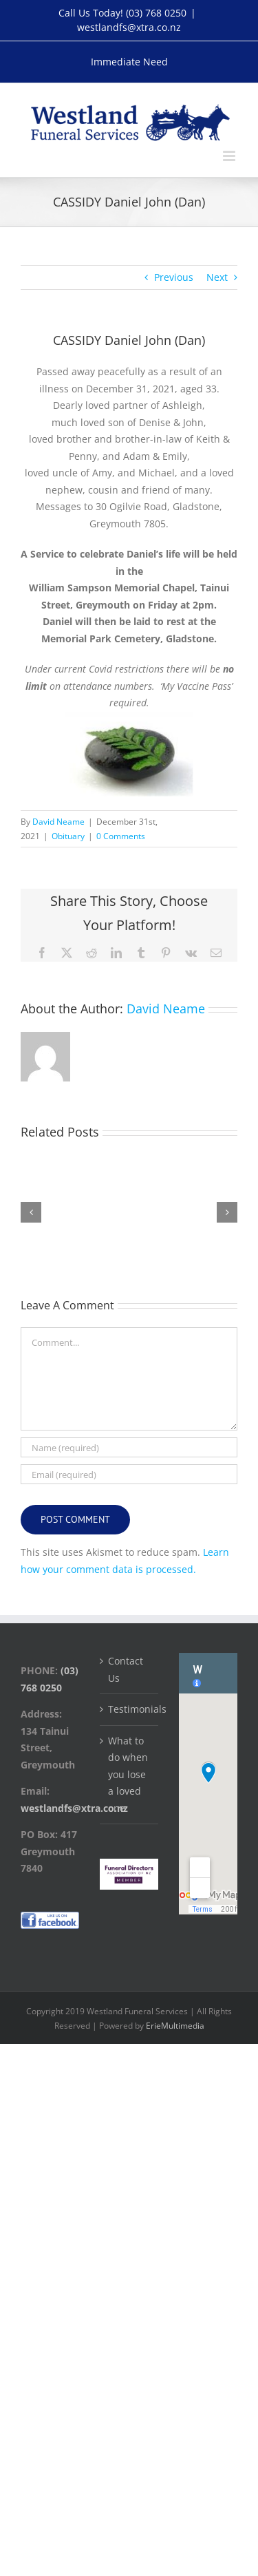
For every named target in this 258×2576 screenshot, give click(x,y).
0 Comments (120, 836)
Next (217, 277)
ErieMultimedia (175, 2025)
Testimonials (129, 1708)
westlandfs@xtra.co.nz (129, 27)
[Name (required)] (129, 1447)
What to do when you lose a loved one (128, 1774)
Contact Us (125, 1669)
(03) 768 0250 (156, 12)
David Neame (58, 821)
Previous (173, 277)
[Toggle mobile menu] (230, 156)
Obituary (68, 836)
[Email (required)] (129, 1474)
